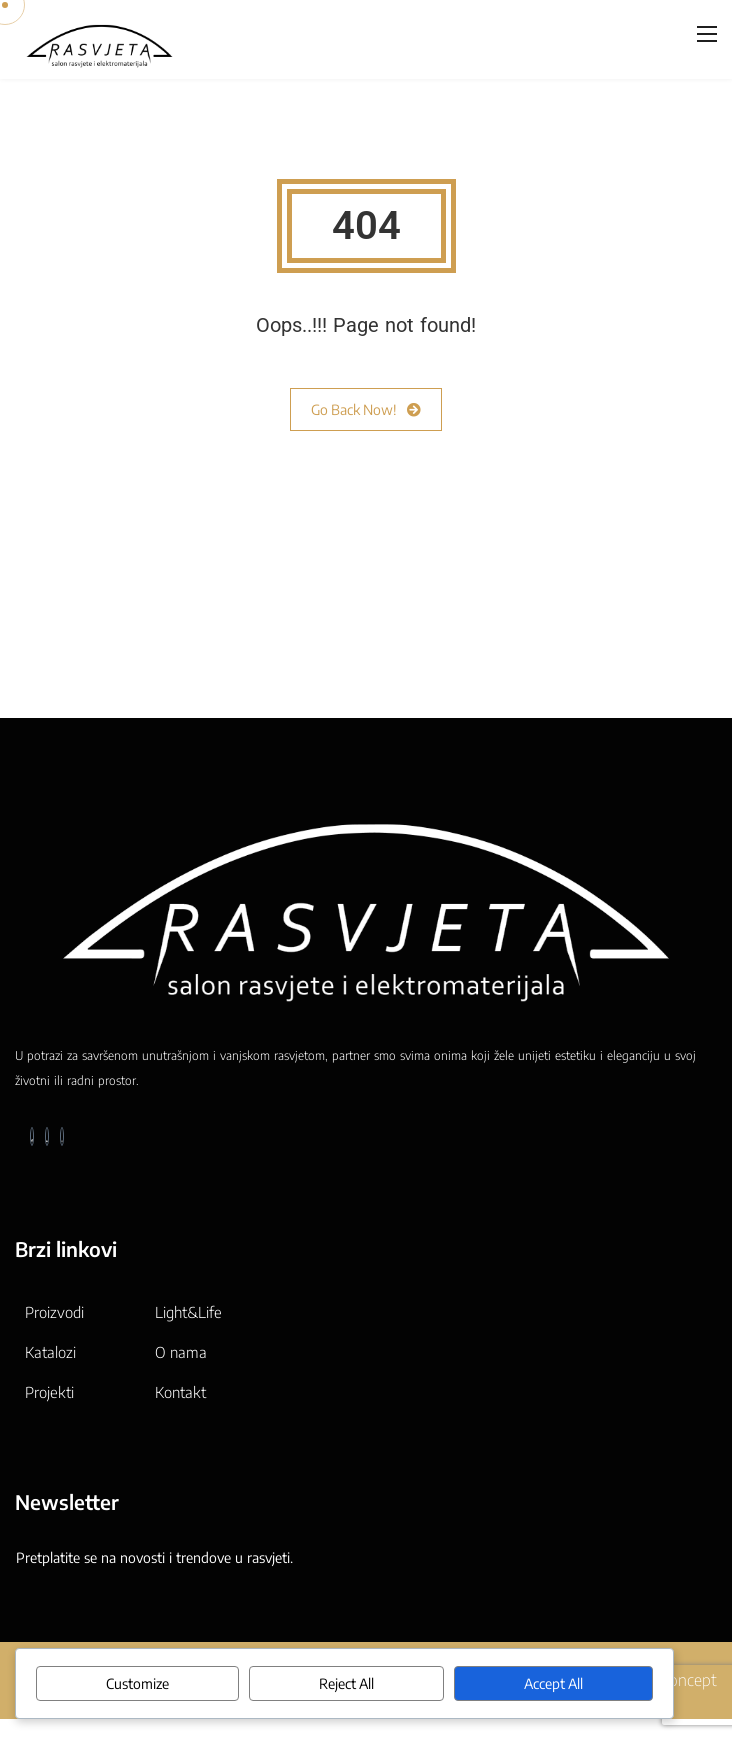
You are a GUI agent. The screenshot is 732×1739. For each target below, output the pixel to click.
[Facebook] (32, 1136)
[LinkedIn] (47, 1136)
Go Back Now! (366, 409)
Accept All (553, 1683)
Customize (137, 1683)
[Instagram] (62, 1136)
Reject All (346, 1683)
